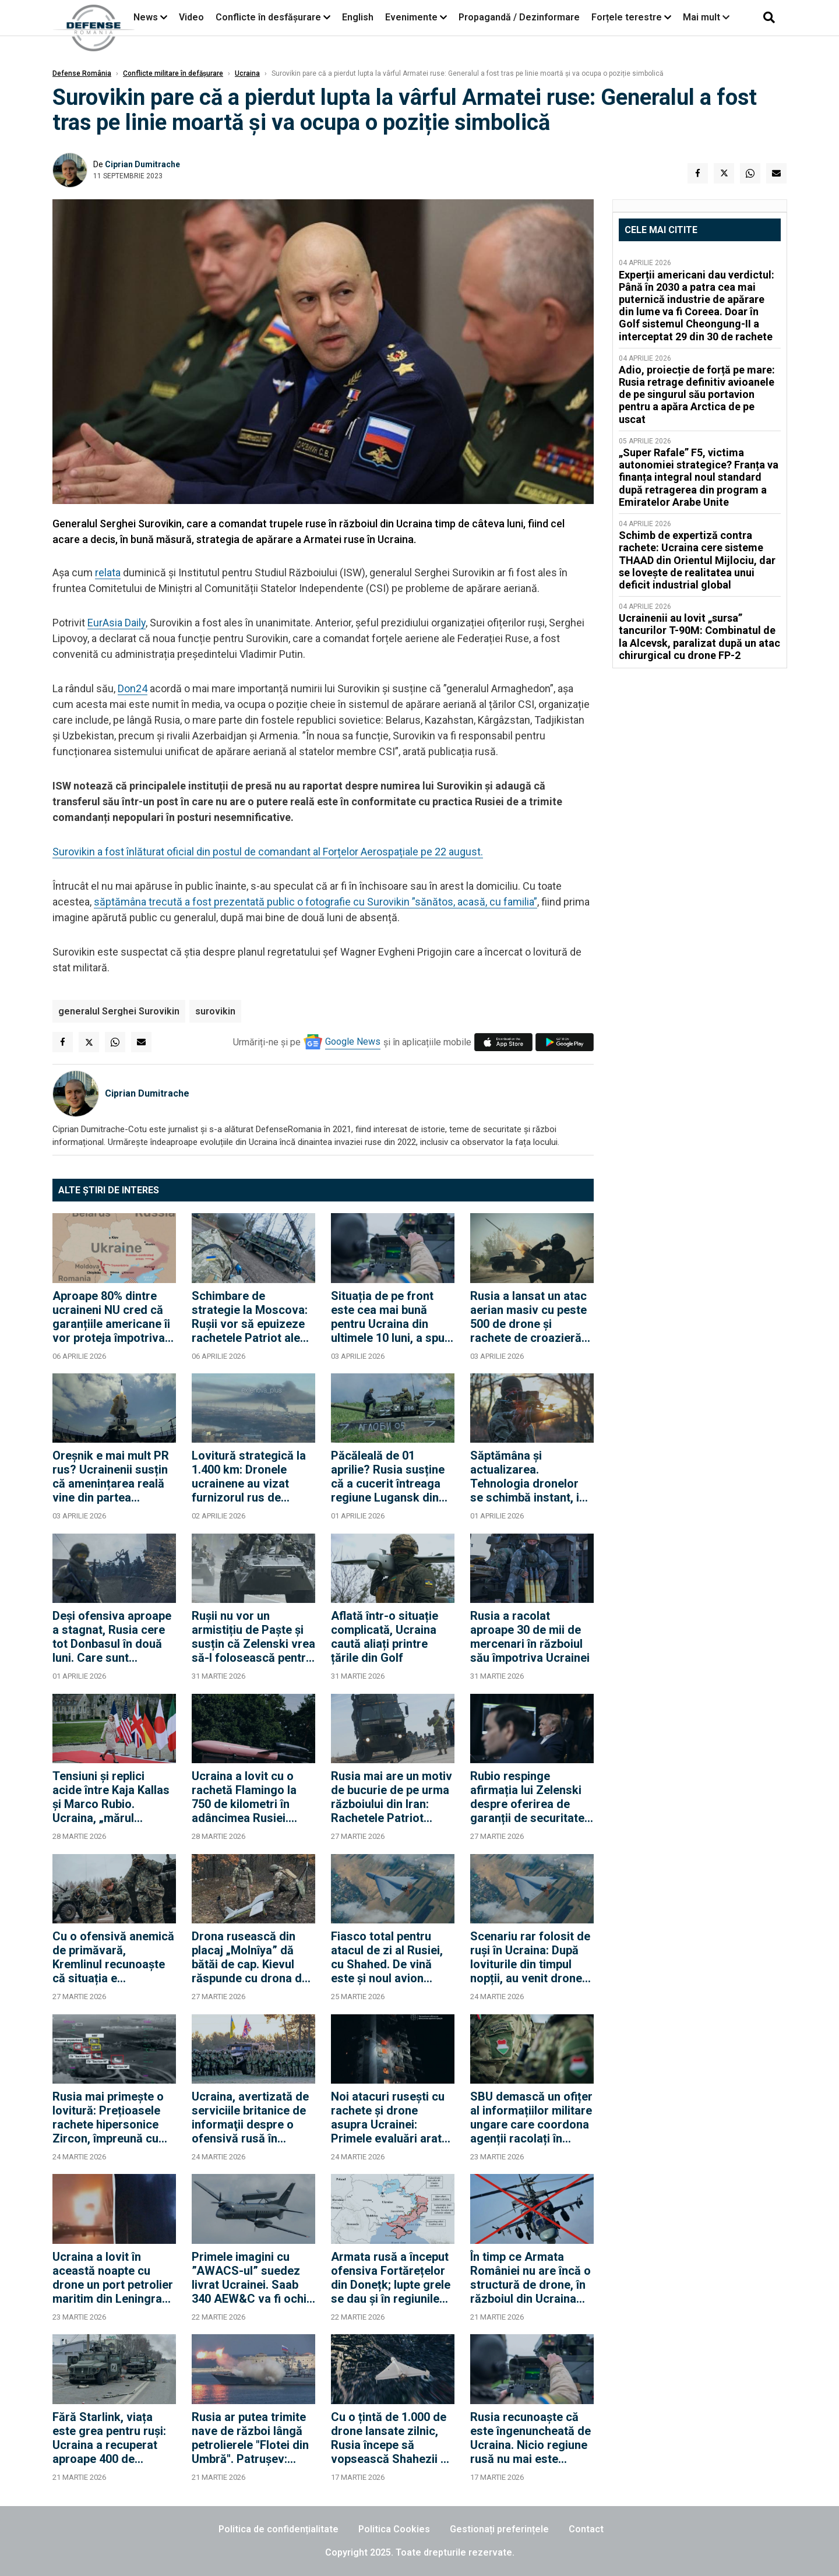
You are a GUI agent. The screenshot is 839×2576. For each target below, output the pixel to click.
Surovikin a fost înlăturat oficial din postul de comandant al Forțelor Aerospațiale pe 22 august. (267, 851)
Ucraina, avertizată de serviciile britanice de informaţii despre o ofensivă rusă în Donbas (250, 2117)
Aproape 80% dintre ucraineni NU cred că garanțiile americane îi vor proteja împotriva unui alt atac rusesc (111, 1317)
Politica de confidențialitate (278, 2529)
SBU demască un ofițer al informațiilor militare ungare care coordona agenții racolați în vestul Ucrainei (531, 2117)
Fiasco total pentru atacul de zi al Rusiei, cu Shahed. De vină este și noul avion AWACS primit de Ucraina (387, 1957)
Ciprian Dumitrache (142, 164)
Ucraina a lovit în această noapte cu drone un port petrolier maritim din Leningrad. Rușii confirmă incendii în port (112, 2278)
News (145, 17)
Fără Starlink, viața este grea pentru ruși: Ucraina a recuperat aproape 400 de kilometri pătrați (109, 2438)
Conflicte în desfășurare (268, 17)
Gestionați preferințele (499, 2529)
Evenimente (411, 17)
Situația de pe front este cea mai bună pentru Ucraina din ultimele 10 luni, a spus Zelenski (391, 1317)
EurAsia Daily (116, 622)
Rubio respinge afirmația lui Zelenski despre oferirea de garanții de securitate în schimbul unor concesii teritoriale (527, 1797)
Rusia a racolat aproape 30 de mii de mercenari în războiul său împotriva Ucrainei (530, 1637)
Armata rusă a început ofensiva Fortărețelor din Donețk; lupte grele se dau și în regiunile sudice (390, 2278)
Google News (352, 1041)
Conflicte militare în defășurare (173, 73)
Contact (586, 2529)
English (357, 17)
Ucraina (247, 73)
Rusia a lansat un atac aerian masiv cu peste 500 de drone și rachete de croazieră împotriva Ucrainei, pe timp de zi (528, 1317)
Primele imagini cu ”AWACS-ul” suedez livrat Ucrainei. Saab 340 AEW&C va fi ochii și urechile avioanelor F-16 (250, 2278)
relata (108, 572)
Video (191, 17)
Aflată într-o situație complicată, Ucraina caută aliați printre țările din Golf (384, 1637)
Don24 (132, 688)
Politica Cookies (394, 2529)
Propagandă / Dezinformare (519, 17)
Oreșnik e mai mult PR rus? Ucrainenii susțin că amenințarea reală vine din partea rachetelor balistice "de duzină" (113, 1476)
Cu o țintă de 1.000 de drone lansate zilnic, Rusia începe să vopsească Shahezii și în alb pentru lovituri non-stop (390, 2438)
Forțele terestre (626, 17)
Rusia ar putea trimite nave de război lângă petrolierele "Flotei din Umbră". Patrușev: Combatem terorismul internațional (250, 2438)
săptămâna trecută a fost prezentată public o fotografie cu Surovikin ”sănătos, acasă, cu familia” (315, 902)
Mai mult (706, 17)
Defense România (81, 73)
